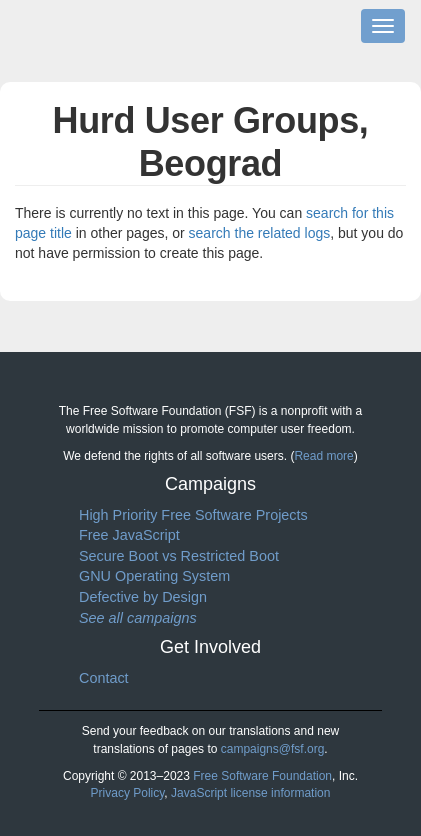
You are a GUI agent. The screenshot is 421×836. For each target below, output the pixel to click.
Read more (323, 456)
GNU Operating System (154, 576)
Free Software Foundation (262, 776)
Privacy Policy (128, 793)
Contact (104, 678)
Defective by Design (143, 597)
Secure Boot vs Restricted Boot (179, 556)
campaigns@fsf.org (273, 749)
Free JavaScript (129, 535)
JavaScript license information (250, 793)
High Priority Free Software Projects (193, 515)
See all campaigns (138, 617)
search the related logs (260, 233)
